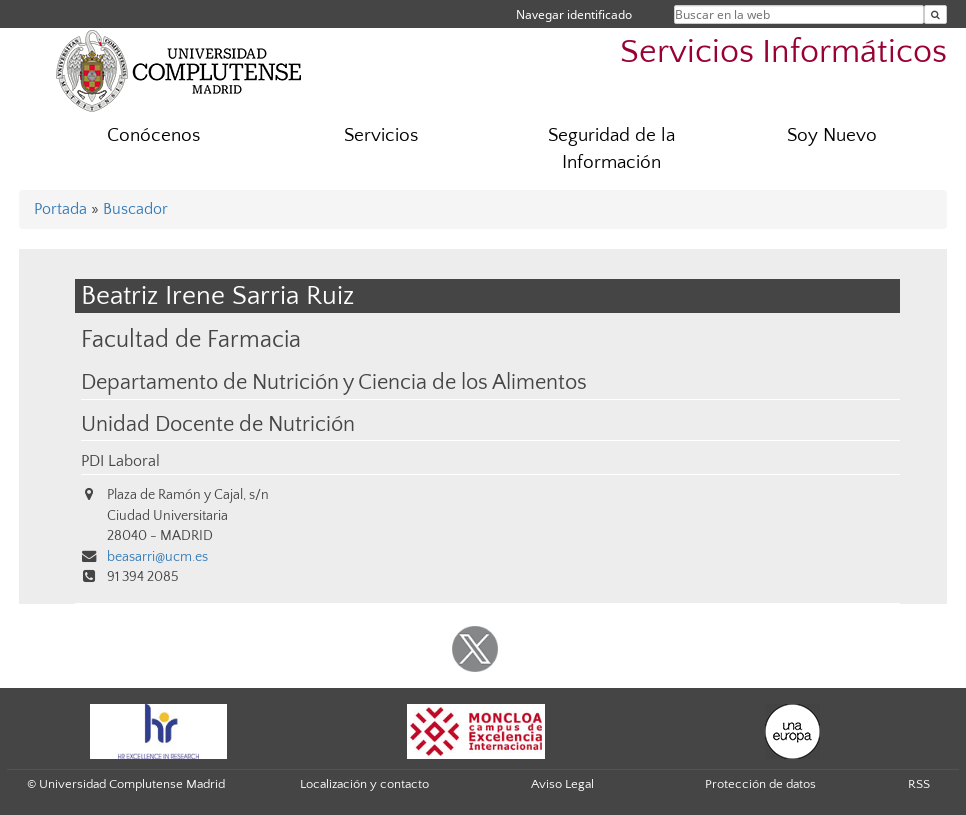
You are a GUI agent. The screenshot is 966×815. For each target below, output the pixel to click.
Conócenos (153, 135)
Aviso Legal (562, 784)
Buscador (135, 209)
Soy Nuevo (832, 135)
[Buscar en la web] (935, 14)
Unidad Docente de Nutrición (218, 425)
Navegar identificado (574, 14)
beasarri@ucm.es (157, 557)
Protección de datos (760, 784)
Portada (60, 209)
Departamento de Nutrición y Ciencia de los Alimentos (334, 383)
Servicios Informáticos (783, 52)
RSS (919, 784)
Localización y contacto (364, 784)
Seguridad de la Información (611, 149)
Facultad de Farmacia (191, 339)
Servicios (381, 135)
